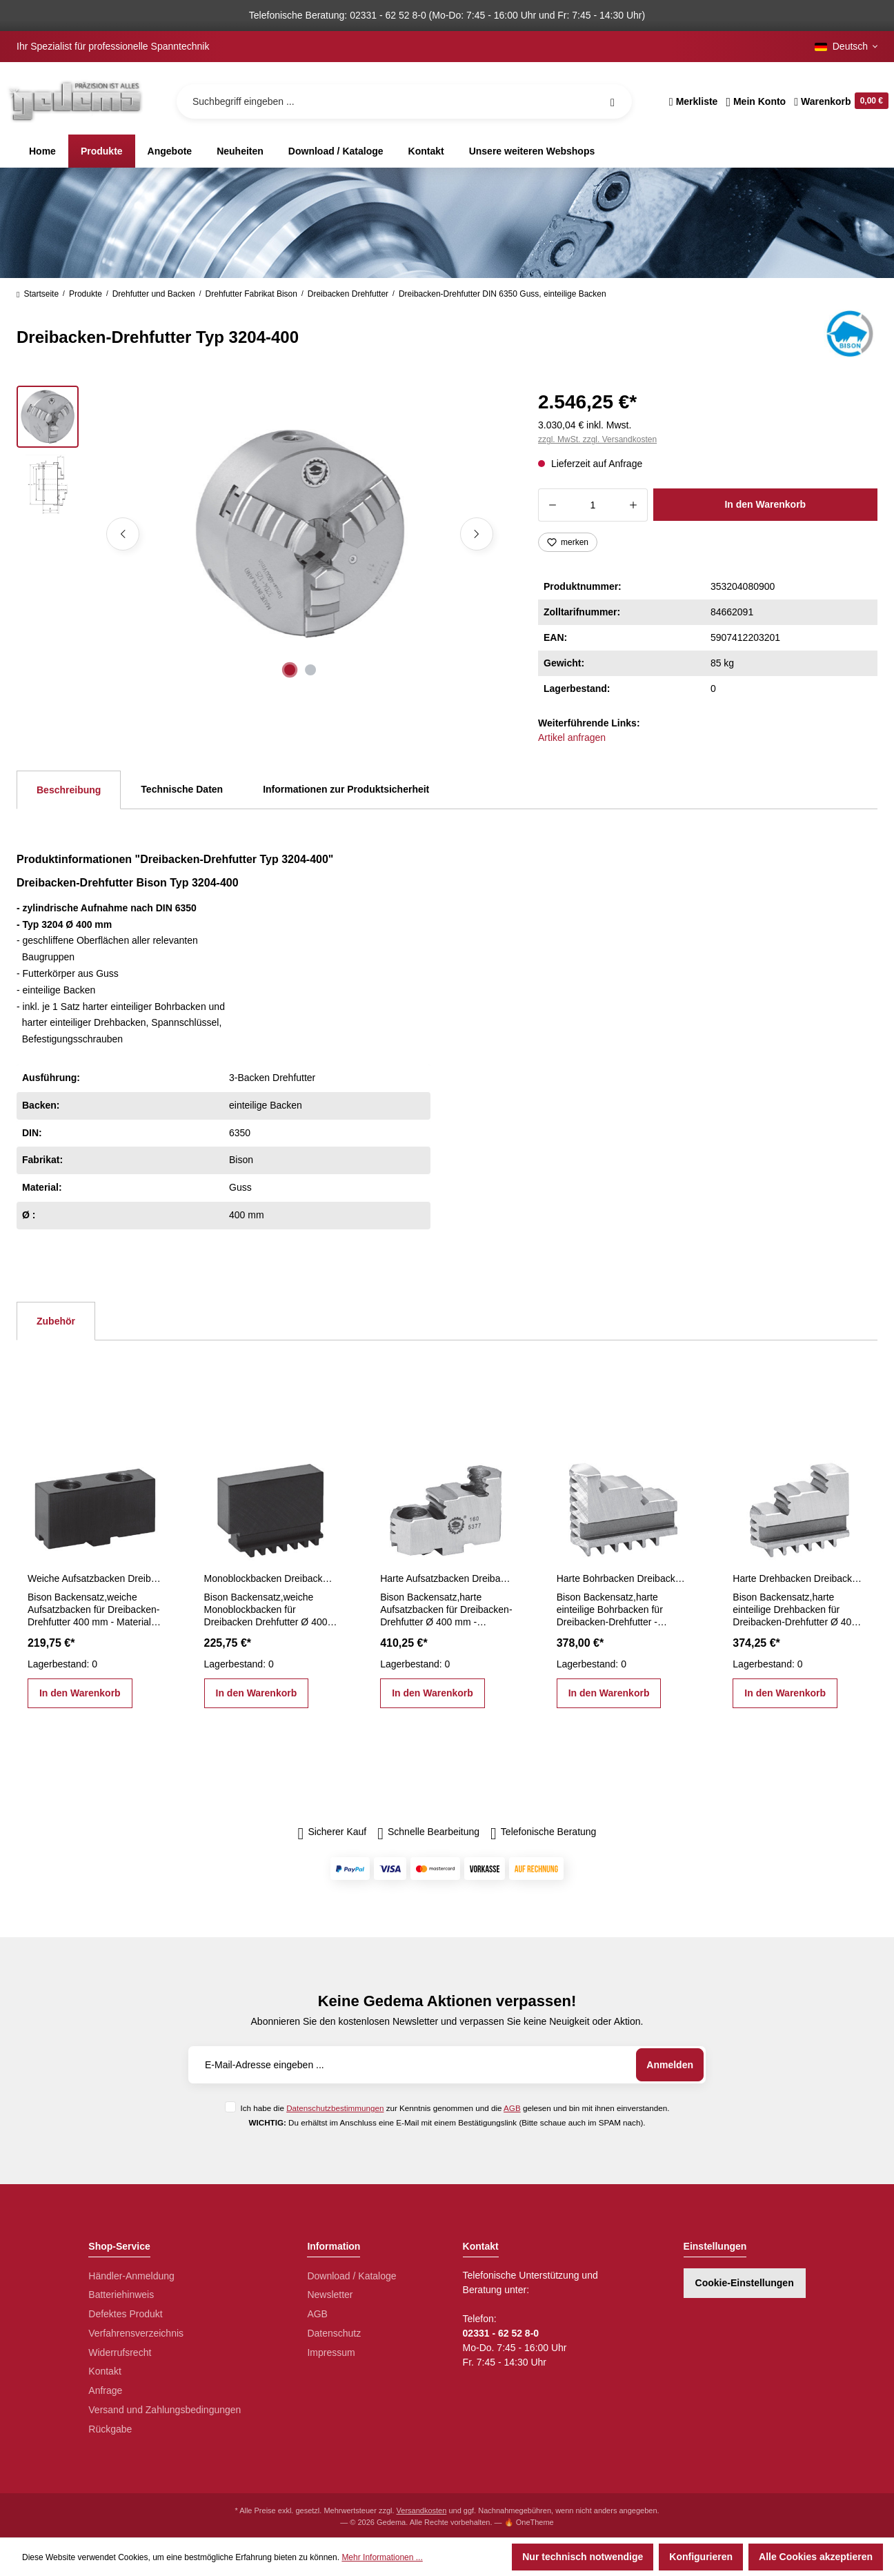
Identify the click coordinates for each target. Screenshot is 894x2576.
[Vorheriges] (122, 534)
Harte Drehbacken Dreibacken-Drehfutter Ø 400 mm (799, 1578)
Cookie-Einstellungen (744, 2282)
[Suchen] (612, 101)
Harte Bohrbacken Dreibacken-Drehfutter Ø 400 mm (624, 1578)
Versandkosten (422, 2510)
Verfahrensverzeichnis (135, 2333)
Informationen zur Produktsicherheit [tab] (346, 789)
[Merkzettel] (693, 101)
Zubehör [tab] (56, 1321)
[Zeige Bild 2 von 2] (310, 669)
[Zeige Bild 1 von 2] (289, 669)
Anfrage (105, 2390)
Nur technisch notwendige (582, 2556)
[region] (261, 534)
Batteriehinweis (121, 2294)
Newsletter (329, 2294)
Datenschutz (334, 2333)
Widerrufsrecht (119, 2352)
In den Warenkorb (765, 504)
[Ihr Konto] (756, 101)
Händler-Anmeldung (131, 2275)
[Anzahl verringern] (552, 505)
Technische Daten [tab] (182, 789)
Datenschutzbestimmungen (335, 2107)
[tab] (69, 790)
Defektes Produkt (125, 2313)
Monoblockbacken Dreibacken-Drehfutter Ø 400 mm (271, 1578)
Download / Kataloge (351, 2275)
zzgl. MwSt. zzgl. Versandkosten (597, 439)
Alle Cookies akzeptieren (816, 2556)
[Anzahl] (593, 505)
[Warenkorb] (839, 101)
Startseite (38, 294)
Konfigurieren (701, 2556)
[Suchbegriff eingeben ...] (404, 101)
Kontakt (104, 2371)
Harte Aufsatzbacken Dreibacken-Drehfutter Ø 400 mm (447, 1578)
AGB (512, 2107)
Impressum (331, 2352)
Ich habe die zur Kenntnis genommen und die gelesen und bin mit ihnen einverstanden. (454, 2107)
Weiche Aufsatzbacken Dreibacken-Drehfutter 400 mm (94, 1578)
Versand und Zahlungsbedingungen (164, 2409)
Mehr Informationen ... (381, 2557)
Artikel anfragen (572, 737)
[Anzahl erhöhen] (633, 505)
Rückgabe (110, 2429)
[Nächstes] (476, 534)
